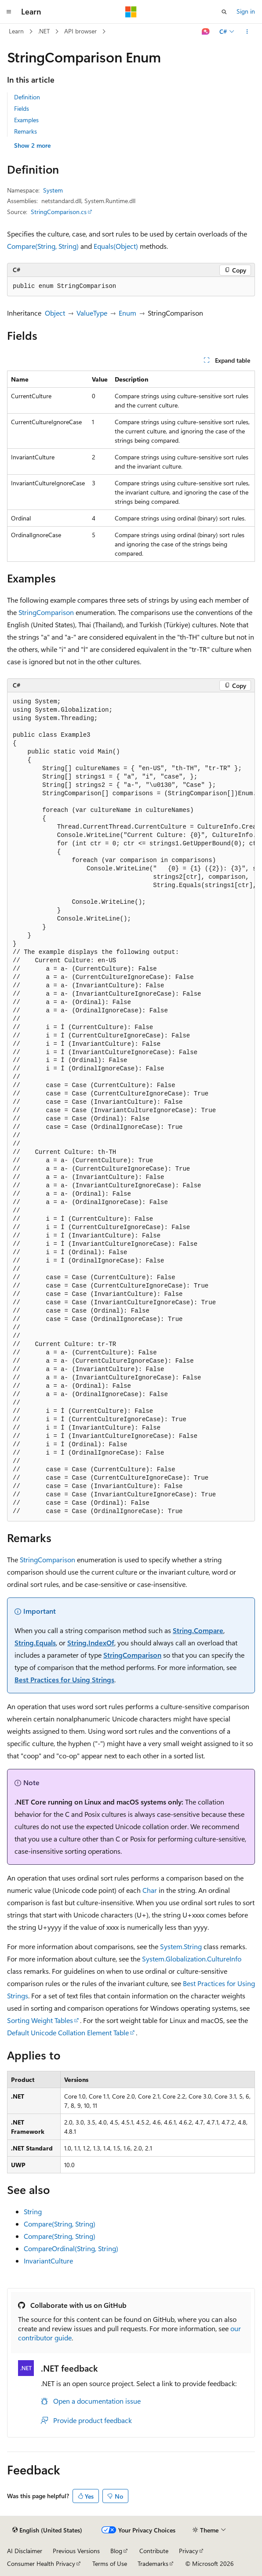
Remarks (25, 131)
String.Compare (198, 1630)
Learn (16, 31)
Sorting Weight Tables (40, 2020)
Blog (116, 2551)
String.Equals (35, 1642)
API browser (80, 31)
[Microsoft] (131, 12)
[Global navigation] (9, 12)
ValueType (91, 312)
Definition (27, 97)
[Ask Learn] (206, 32)
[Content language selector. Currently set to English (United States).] (47, 2530)
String (33, 2211)
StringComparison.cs (59, 211)
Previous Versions (76, 2551)
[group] (131, 1106)
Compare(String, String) (43, 246)
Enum (127, 312)
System (53, 190)
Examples (26, 120)
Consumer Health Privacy (41, 2563)
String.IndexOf (90, 1642)
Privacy (188, 2551)
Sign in (246, 11)
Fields (21, 108)
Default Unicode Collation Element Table (68, 2032)
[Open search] (224, 12)
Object (55, 312)
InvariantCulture (48, 2260)
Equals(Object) (116, 246)
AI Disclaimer (24, 2551)
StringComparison (46, 612)
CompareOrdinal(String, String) (71, 2248)
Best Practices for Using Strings (64, 1679)
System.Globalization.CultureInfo (191, 1958)
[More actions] (247, 32)
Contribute (153, 2551)
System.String (181, 1946)
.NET (44, 31)
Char (149, 1890)
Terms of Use (109, 2563)
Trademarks (153, 2563)
